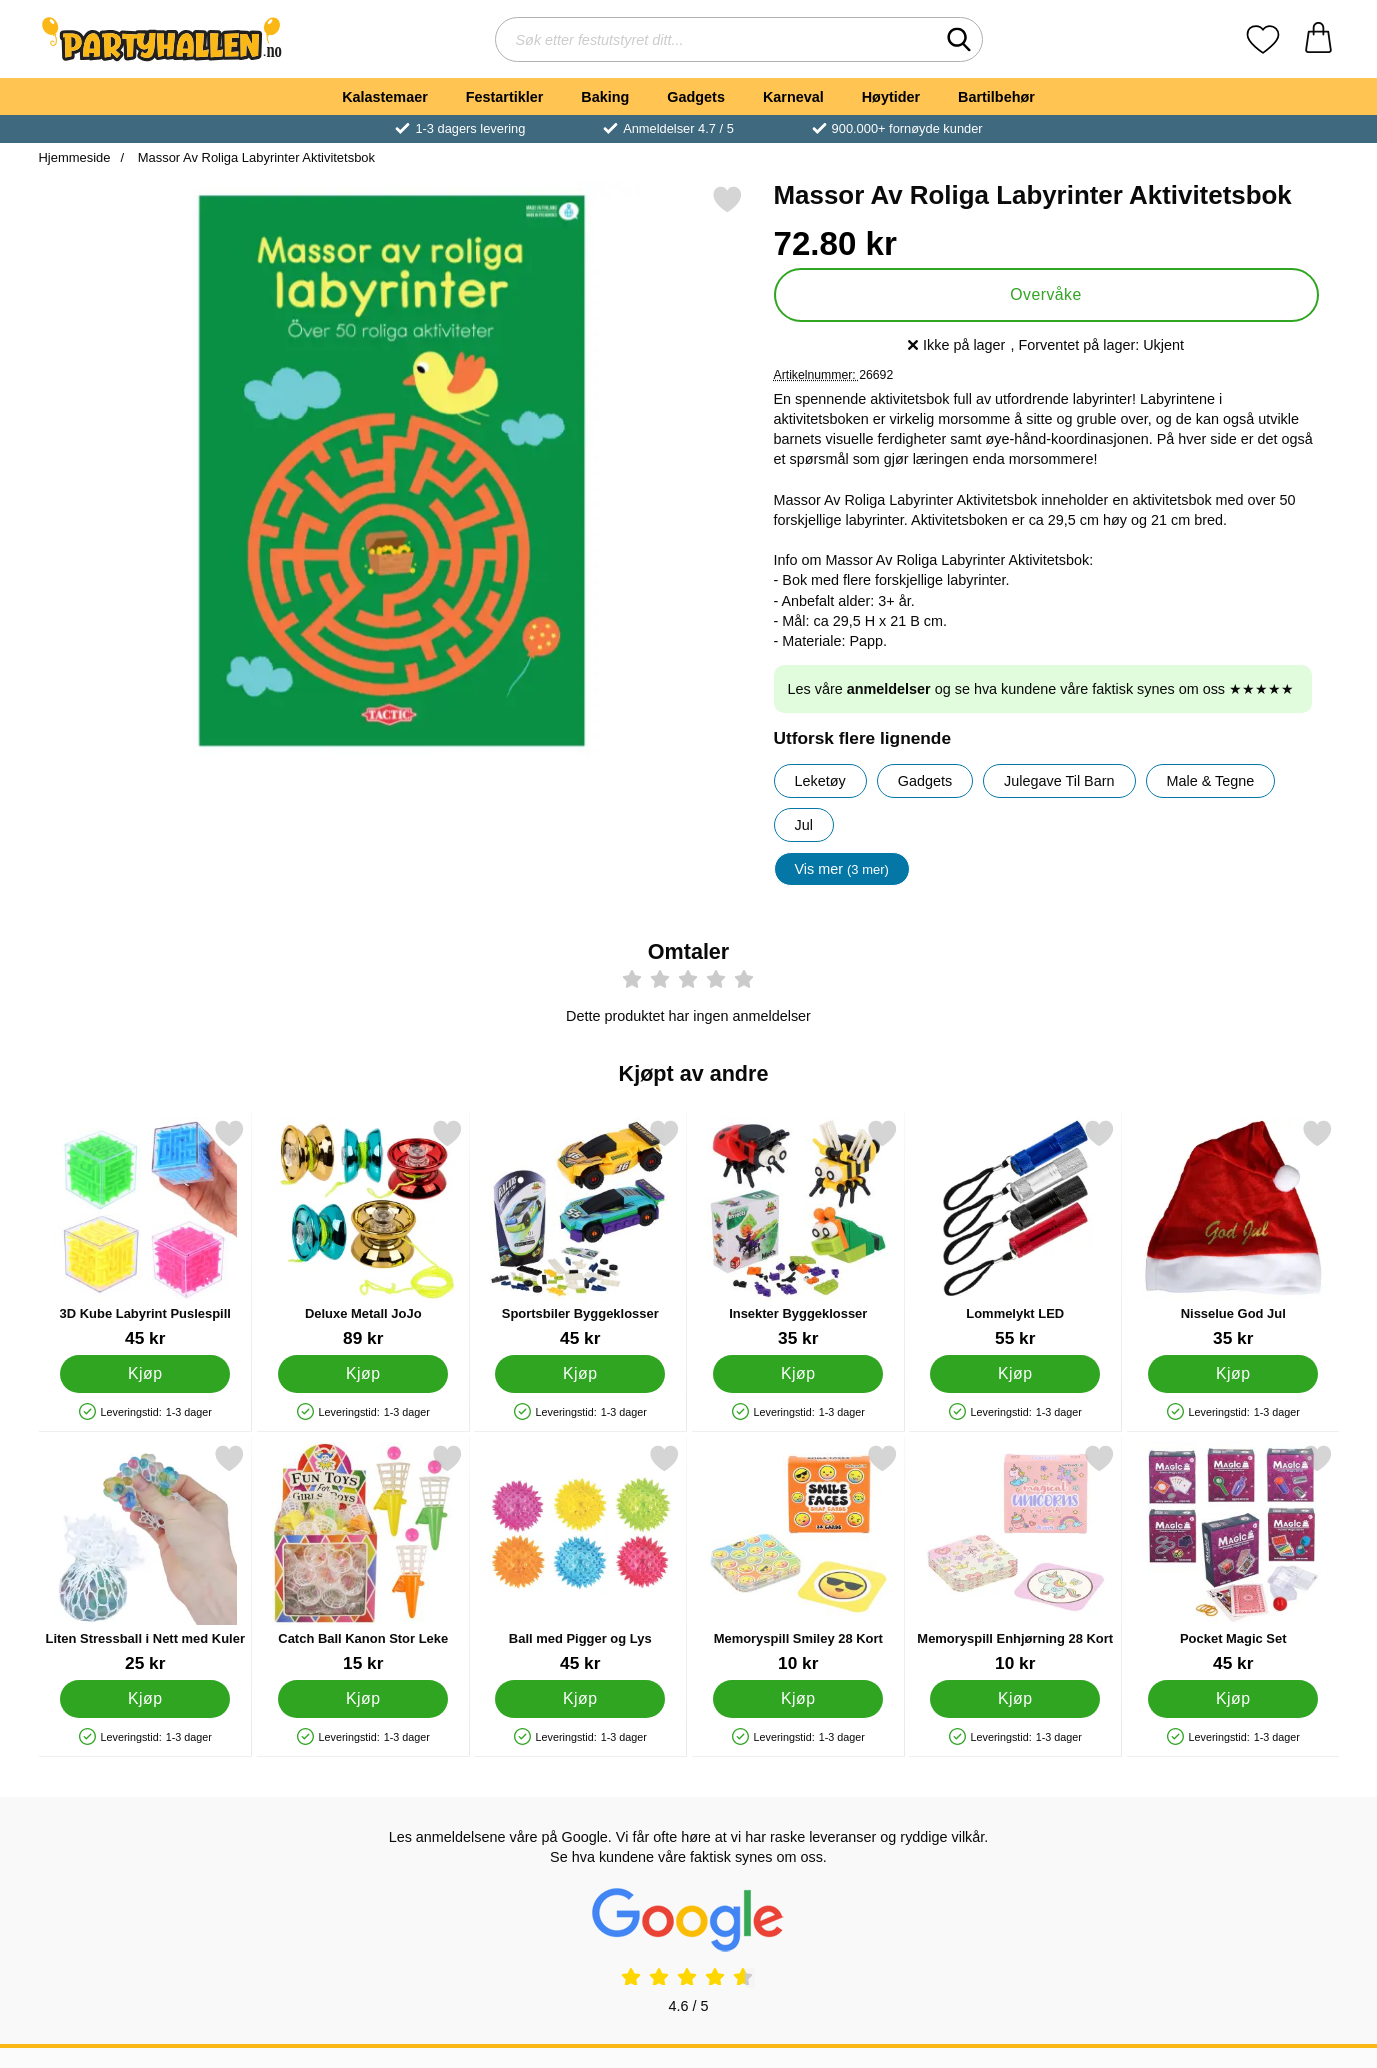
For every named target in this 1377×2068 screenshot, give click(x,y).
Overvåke (1046, 294)
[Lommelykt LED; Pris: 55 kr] (1015, 1233)
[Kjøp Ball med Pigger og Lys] (580, 1699)
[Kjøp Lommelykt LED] (1015, 1374)
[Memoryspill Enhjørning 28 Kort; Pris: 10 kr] (1015, 1558)
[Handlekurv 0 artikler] (1318, 39)
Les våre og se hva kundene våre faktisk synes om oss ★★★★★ (1041, 689)
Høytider (891, 97)
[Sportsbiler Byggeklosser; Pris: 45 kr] (580, 1233)
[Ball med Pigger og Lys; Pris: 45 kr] (580, 1558)
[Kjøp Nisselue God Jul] (1232, 1374)
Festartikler (505, 97)
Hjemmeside (75, 157)
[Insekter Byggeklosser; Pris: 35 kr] (797, 1233)
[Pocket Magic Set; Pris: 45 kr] (1232, 1558)
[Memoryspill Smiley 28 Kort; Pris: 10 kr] (797, 1558)
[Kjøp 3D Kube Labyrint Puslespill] (145, 1374)
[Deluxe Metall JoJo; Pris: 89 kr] (362, 1233)
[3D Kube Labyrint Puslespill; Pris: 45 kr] (145, 1233)
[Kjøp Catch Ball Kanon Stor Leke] (362, 1699)
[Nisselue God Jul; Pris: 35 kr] (1232, 1233)
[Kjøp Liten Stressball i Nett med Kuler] (145, 1699)
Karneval (793, 97)
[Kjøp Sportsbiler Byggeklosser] (580, 1374)
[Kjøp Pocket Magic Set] (1232, 1699)
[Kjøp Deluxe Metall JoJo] (362, 1374)
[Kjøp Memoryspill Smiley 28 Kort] (797, 1699)
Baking (605, 97)
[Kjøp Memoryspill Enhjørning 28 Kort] (1015, 1699)
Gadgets (696, 97)
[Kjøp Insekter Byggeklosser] (797, 1374)
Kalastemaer (385, 97)
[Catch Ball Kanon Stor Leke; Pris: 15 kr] (362, 1558)
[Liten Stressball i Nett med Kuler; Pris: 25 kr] (145, 1558)
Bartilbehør (996, 97)
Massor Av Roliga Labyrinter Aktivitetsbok (254, 157)
